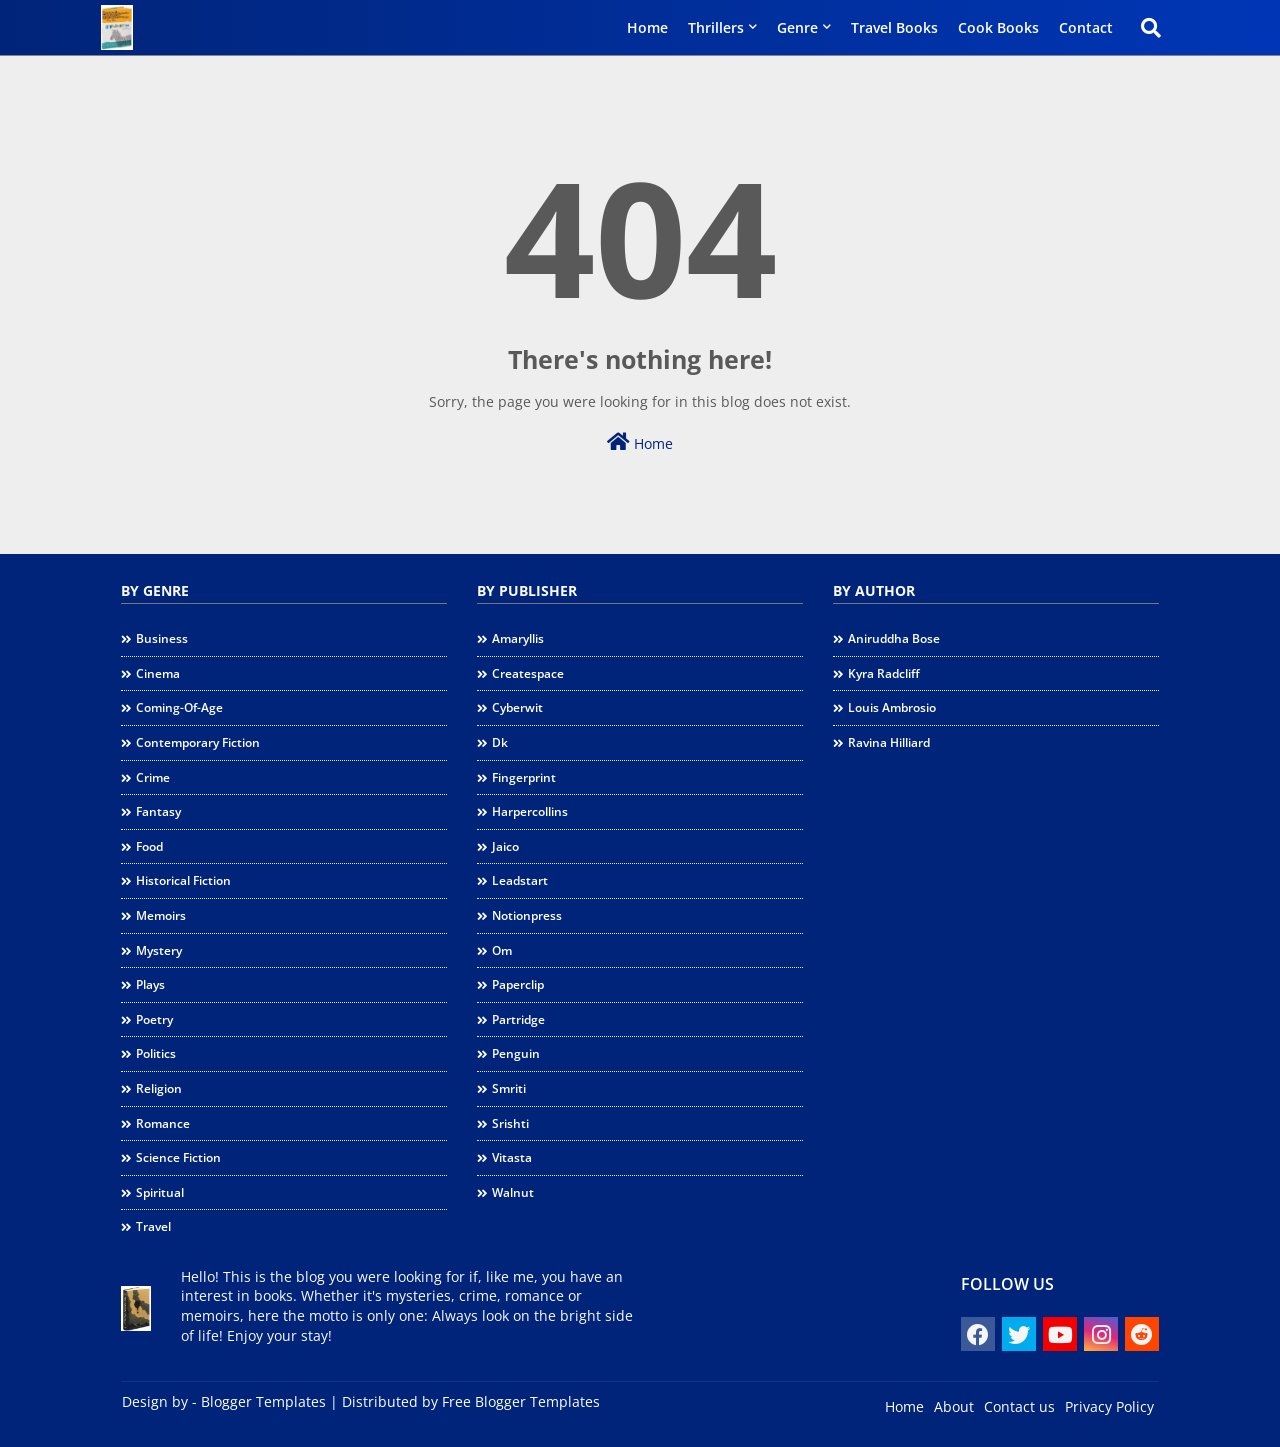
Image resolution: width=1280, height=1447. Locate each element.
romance (163, 1123)
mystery (159, 950)
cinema (158, 673)
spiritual (160, 1192)
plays (150, 984)
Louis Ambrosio (892, 707)
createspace (528, 673)
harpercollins (530, 811)
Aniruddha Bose (894, 638)
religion (159, 1088)
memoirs (161, 915)
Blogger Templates (263, 1401)
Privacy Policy (1109, 1406)
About (954, 1406)
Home (647, 27)
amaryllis (518, 638)
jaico (505, 846)
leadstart (520, 880)
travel (153, 1226)
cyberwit (517, 707)
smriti (509, 1088)
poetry (154, 1019)
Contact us (1019, 1406)
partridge (518, 1019)
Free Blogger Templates (521, 1401)
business (162, 638)
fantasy (158, 811)
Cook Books (998, 27)
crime (153, 777)
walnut (513, 1192)
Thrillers (716, 27)
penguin (516, 1053)
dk (500, 742)
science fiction (178, 1157)
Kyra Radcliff (884, 673)
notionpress (527, 915)
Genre (797, 27)
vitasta (512, 1157)
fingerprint (524, 777)
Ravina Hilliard (889, 742)
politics (156, 1053)
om (502, 950)
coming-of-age (179, 707)
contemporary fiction (198, 742)
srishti (510, 1123)
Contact (1086, 27)
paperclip (518, 984)
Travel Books (894, 27)
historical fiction (183, 880)
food (149, 846)
